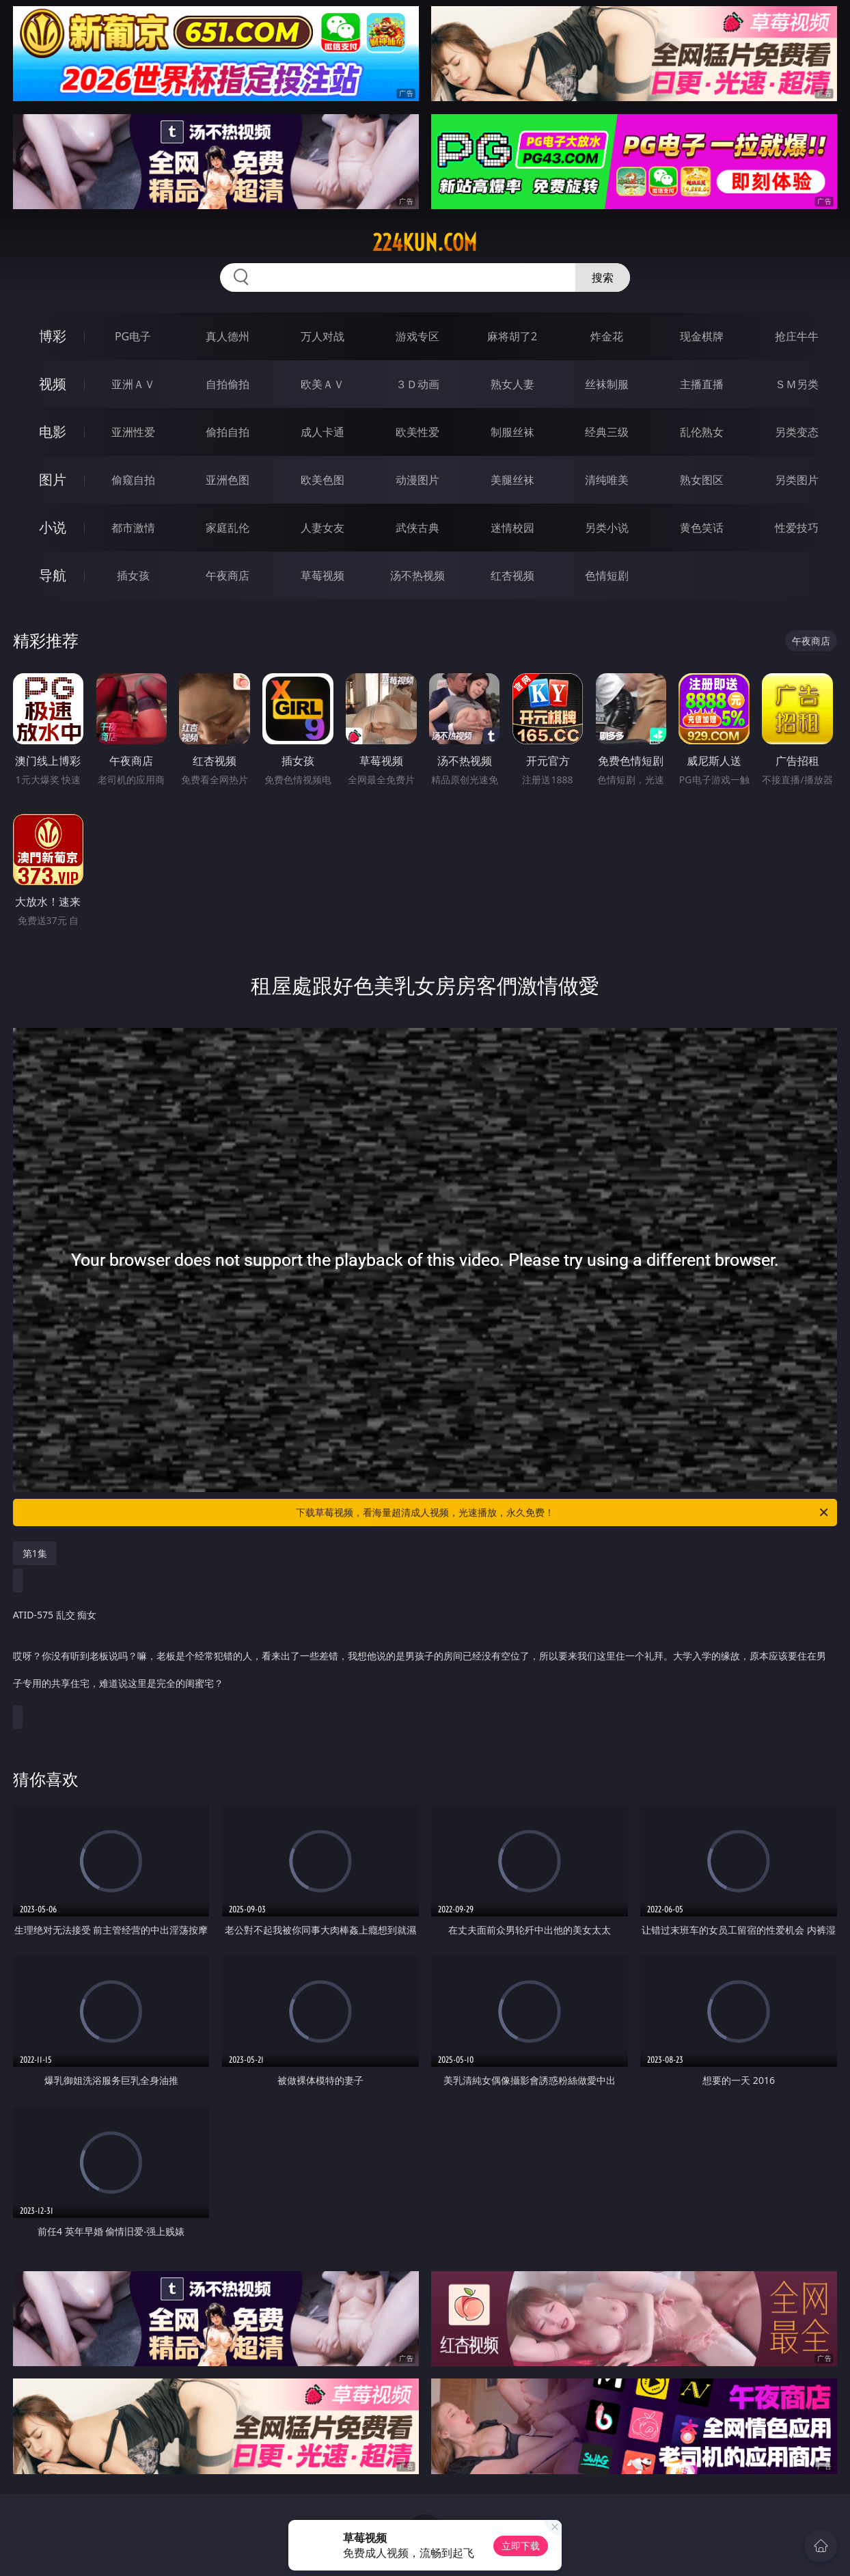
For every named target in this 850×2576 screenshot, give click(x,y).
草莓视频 (322, 575)
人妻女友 (322, 527)
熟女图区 (702, 479)
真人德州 (227, 336)
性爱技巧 (797, 527)
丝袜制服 (607, 384)
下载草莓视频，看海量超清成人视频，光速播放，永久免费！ (563, 1512)
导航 (52, 575)
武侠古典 (417, 527)
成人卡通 (322, 431)
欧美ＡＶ (322, 384)
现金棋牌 (702, 336)
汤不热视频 (417, 575)
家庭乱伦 (227, 527)
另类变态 (797, 431)
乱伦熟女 (702, 431)
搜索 (603, 277)
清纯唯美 (607, 479)
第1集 (35, 1553)
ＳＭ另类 (797, 384)
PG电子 (133, 336)
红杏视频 (512, 575)
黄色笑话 (702, 527)
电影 (52, 431)
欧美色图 (322, 479)
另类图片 (797, 479)
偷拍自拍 (227, 431)
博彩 (52, 336)
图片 (52, 479)
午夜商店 (227, 575)
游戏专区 (417, 336)
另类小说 (607, 527)
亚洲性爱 (133, 431)
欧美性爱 (417, 431)
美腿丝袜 (512, 479)
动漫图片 (417, 479)
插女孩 (133, 575)
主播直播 (702, 384)
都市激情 (133, 527)
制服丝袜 (512, 431)
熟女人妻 (512, 384)
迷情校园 (512, 527)
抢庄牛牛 (797, 336)
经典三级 (607, 431)
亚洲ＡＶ (133, 384)
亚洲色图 (227, 479)
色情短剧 (607, 575)
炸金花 (606, 336)
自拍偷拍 (227, 384)
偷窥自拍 (133, 479)
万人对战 (322, 336)
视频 (52, 384)
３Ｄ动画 (417, 384)
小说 (52, 527)
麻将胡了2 (512, 336)
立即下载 (521, 2545)
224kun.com (424, 242)
